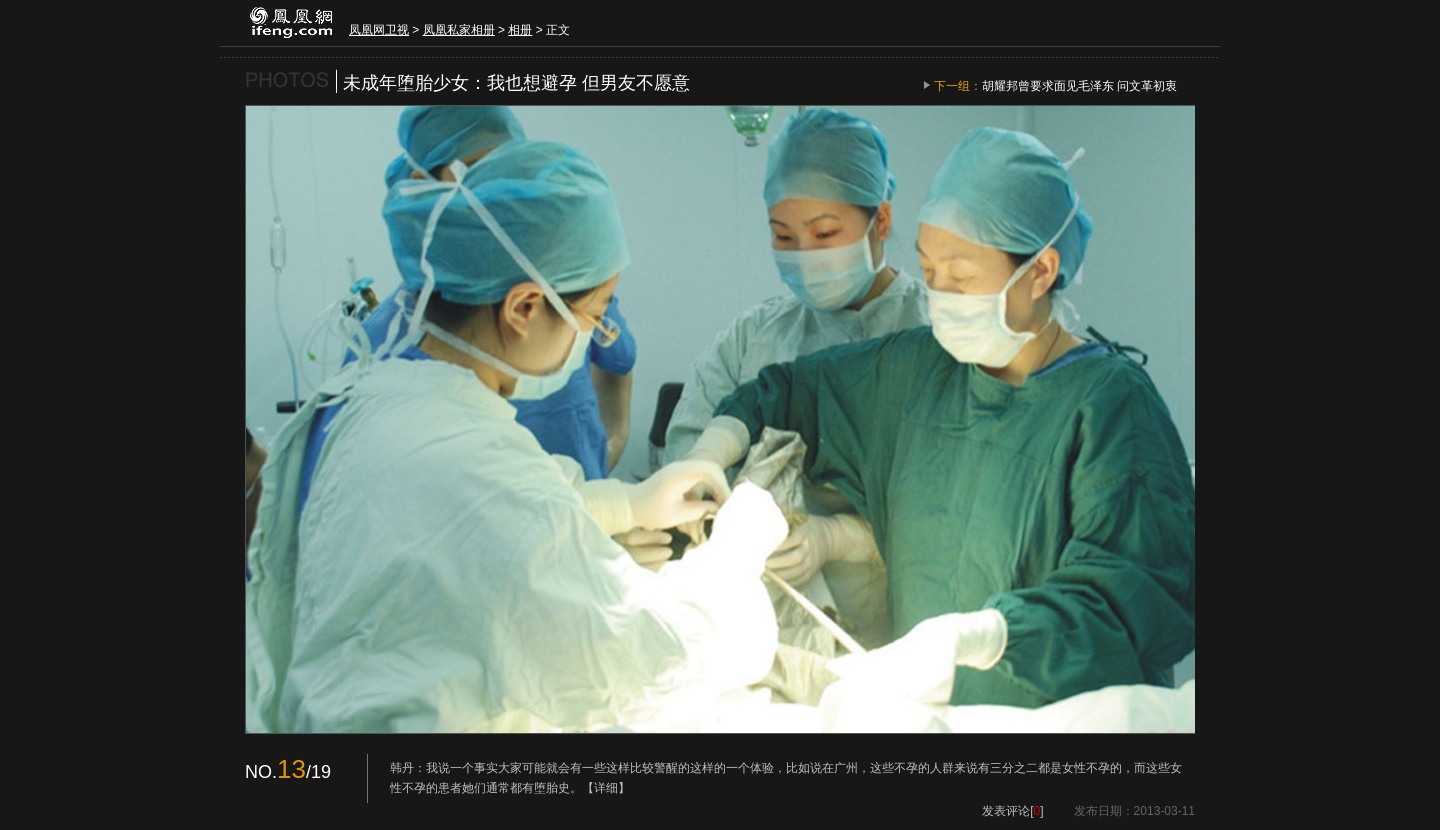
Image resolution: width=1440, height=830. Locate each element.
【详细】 (606, 788)
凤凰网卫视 (379, 30)
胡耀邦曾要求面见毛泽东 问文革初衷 (1079, 86)
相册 (520, 30)
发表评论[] (1012, 811)
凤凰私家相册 (459, 30)
